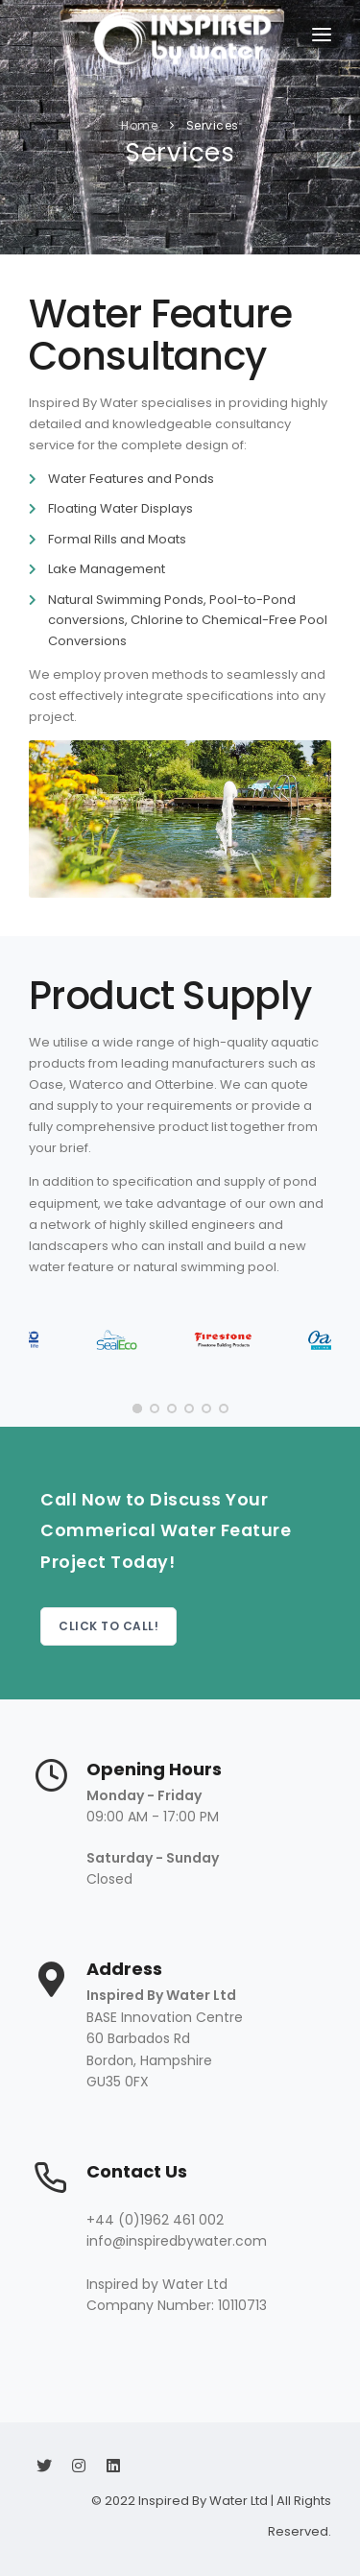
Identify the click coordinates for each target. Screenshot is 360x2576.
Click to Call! (108, 1626)
